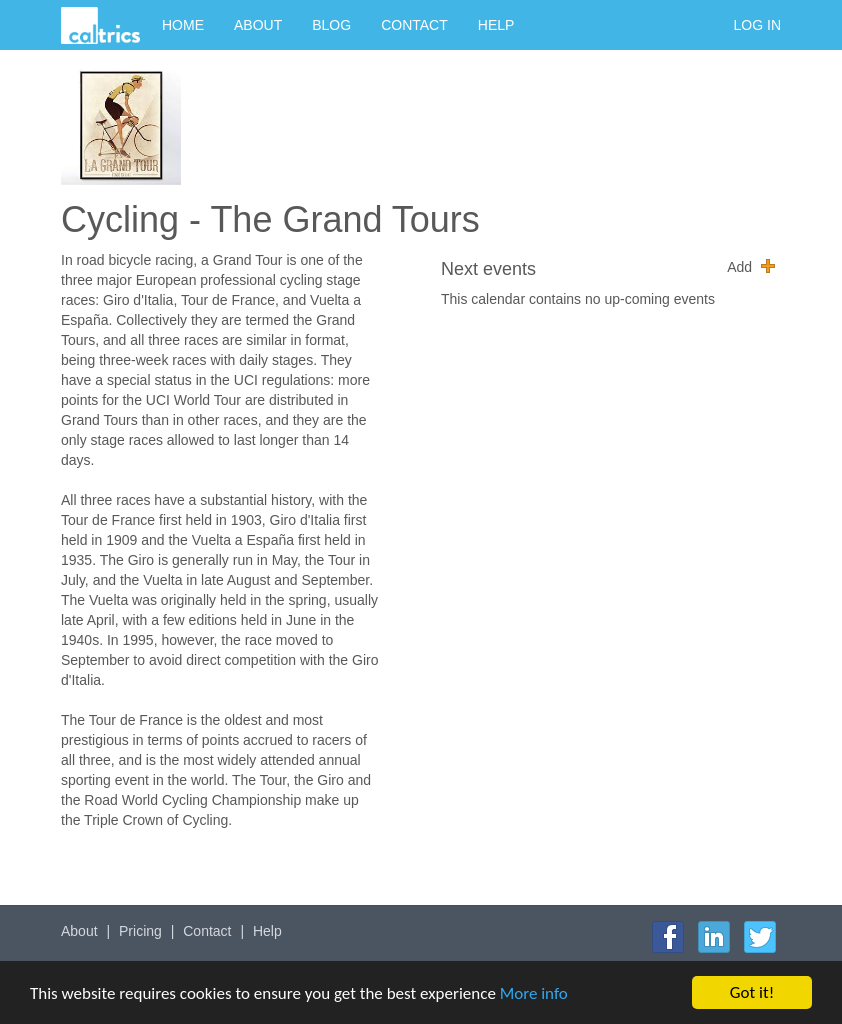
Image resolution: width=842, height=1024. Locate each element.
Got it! (752, 992)
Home (183, 25)
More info (534, 993)
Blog (331, 25)
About (258, 25)
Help (496, 25)
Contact (414, 25)
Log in (757, 25)
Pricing (140, 931)
